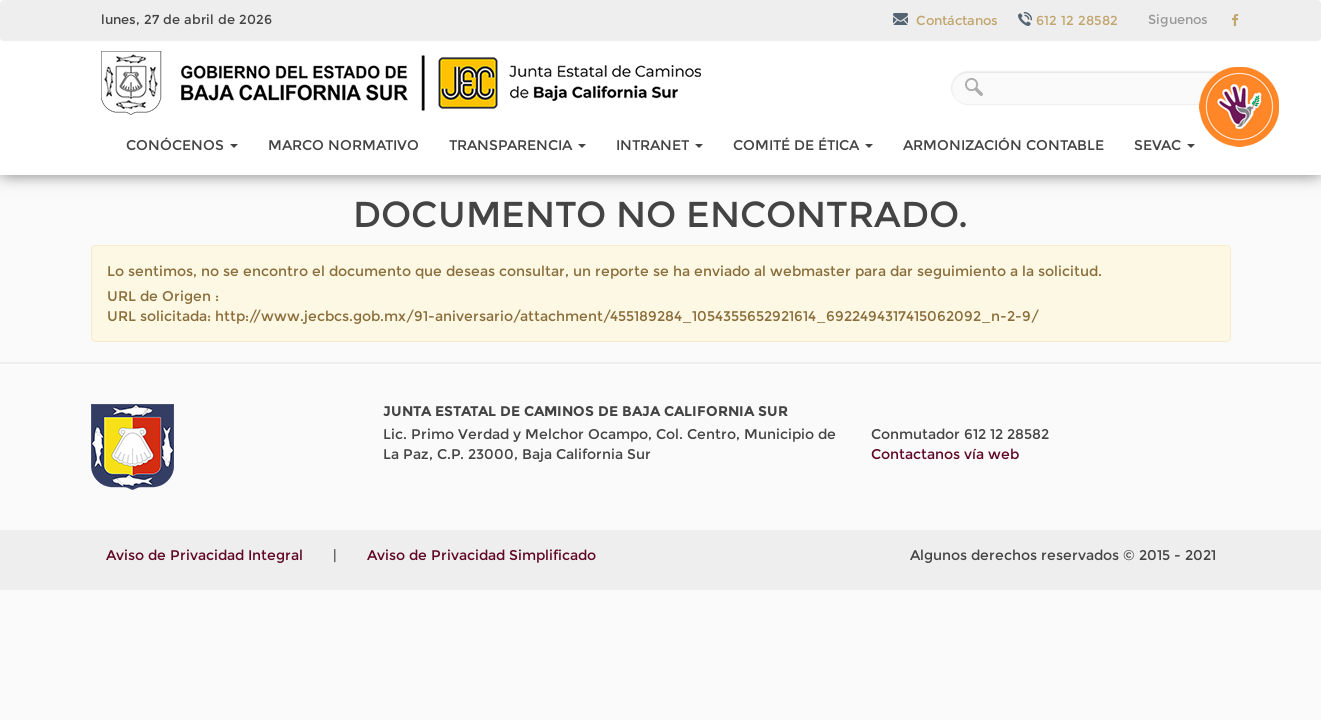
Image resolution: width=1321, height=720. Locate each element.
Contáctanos (945, 20)
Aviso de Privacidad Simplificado (481, 555)
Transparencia (517, 145)
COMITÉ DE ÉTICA (803, 145)
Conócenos (182, 145)
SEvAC (1164, 145)
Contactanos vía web (945, 454)
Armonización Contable (1003, 145)
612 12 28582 (1068, 20)
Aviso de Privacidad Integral (204, 555)
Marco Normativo (343, 145)
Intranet (659, 145)
